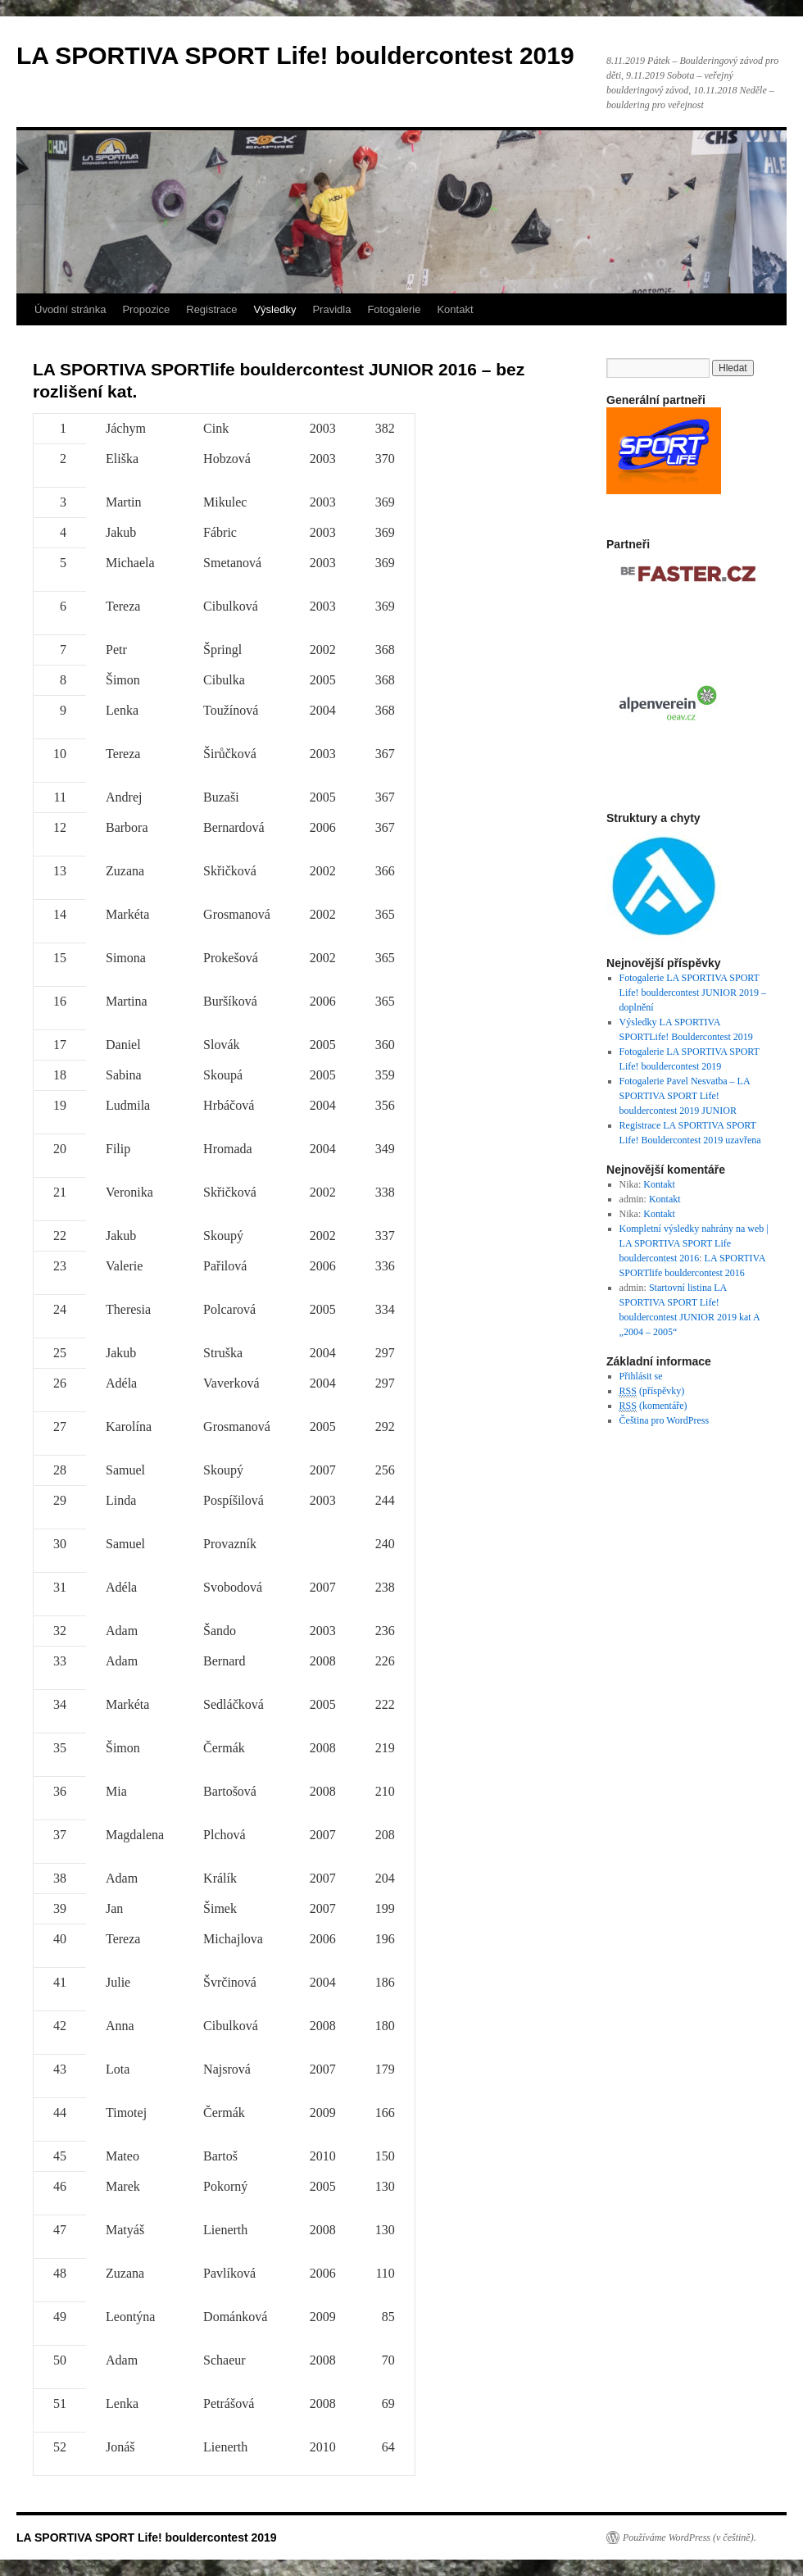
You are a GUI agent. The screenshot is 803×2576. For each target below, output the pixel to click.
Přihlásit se (641, 1376)
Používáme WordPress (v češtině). (689, 2537)
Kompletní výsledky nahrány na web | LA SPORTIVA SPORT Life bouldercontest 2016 (694, 1243)
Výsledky (274, 309)
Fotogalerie (393, 309)
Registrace (211, 309)
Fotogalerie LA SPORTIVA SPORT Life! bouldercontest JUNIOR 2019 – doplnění (692, 992)
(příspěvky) (652, 1391)
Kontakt (455, 309)
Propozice (146, 309)
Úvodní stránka (70, 309)
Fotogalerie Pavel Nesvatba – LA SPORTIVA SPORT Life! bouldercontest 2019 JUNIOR (684, 1095)
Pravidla (331, 309)
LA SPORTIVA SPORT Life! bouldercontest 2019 (295, 55)
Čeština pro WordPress (664, 1420)
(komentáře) (653, 1406)
